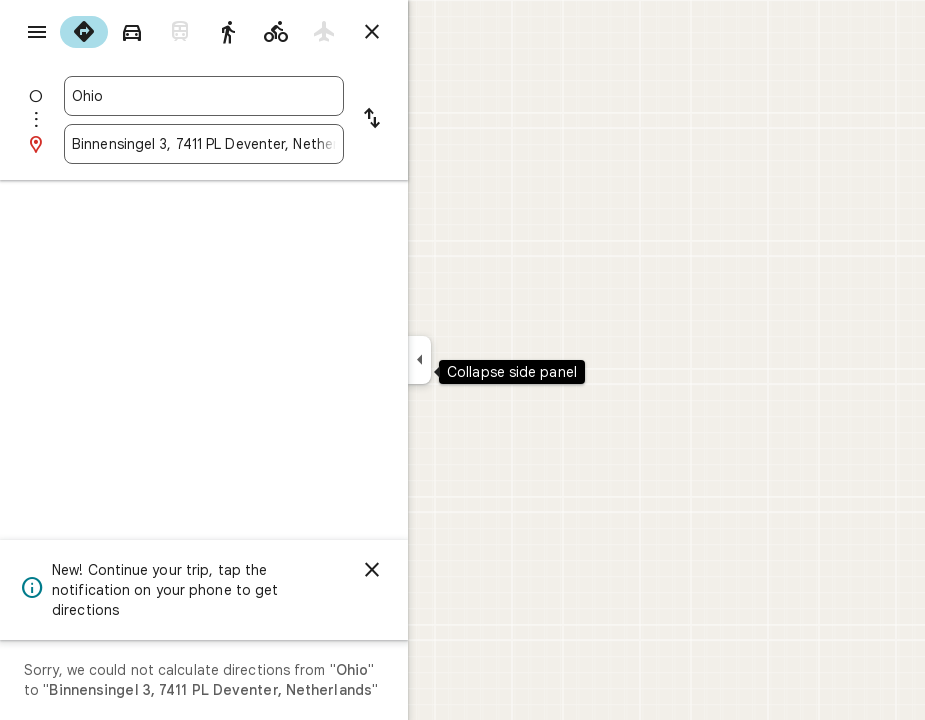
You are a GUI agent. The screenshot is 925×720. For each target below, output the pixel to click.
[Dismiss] (372, 570)
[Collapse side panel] (419, 360)
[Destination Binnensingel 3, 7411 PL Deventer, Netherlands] (204, 144)
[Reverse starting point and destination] (372, 120)
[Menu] (37, 32)
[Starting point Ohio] (204, 96)
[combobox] (204, 96)
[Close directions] (372, 32)
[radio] (84, 32)
